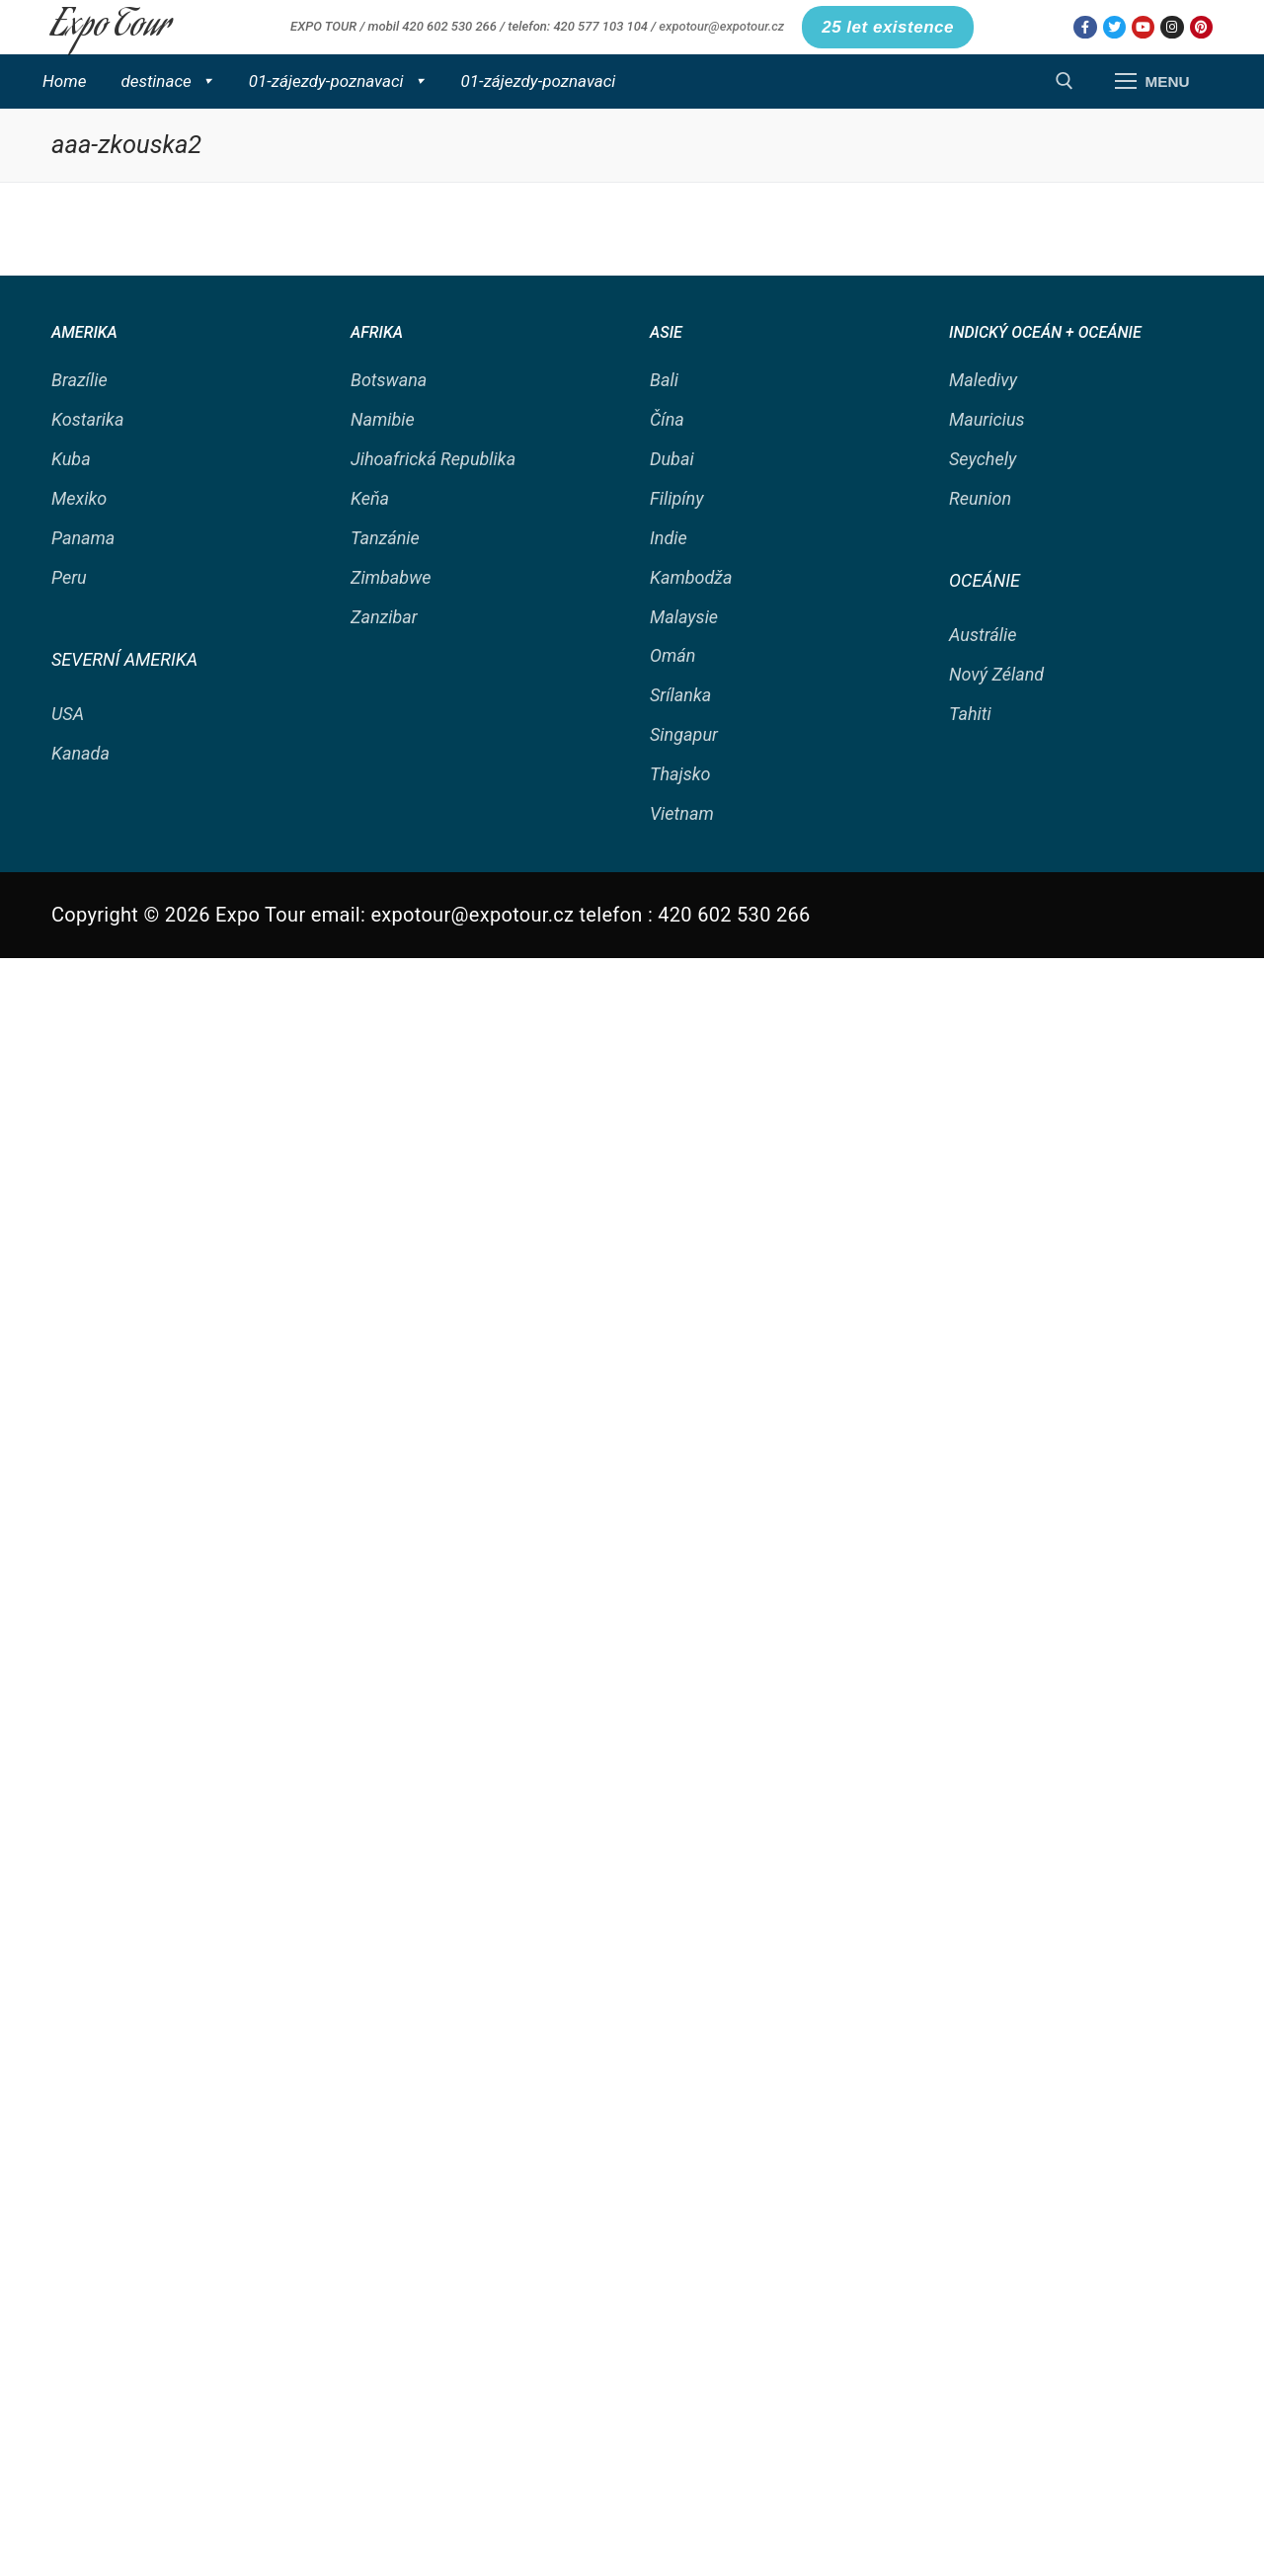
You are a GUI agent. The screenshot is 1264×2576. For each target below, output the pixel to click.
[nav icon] (1152, 81)
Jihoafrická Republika (433, 458)
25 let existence (888, 27)
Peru (69, 577)
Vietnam (682, 813)
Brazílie (79, 379)
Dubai (672, 458)
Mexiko (79, 498)
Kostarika (87, 419)
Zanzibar (384, 616)
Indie (668, 537)
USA (67, 713)
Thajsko (680, 774)
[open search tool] (1064, 81)
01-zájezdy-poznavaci (338, 81)
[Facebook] (1084, 27)
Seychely (982, 458)
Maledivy (983, 379)
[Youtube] (1143, 27)
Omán (672, 655)
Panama (83, 537)
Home (64, 81)
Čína (667, 419)
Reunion (980, 498)
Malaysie (684, 616)
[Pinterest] (1201, 27)
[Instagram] (1171, 27)
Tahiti (970, 713)
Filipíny (676, 498)
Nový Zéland (996, 674)
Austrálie (982, 634)
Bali (664, 379)
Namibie (383, 419)
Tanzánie (385, 537)
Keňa (370, 498)
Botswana (389, 379)
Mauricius (987, 419)
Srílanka (680, 694)
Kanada (80, 753)
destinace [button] (166, 81)
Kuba (71, 458)
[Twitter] (1114, 27)
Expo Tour (110, 27)
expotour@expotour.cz (721, 26)
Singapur (684, 734)
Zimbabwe (391, 577)
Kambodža (691, 577)
